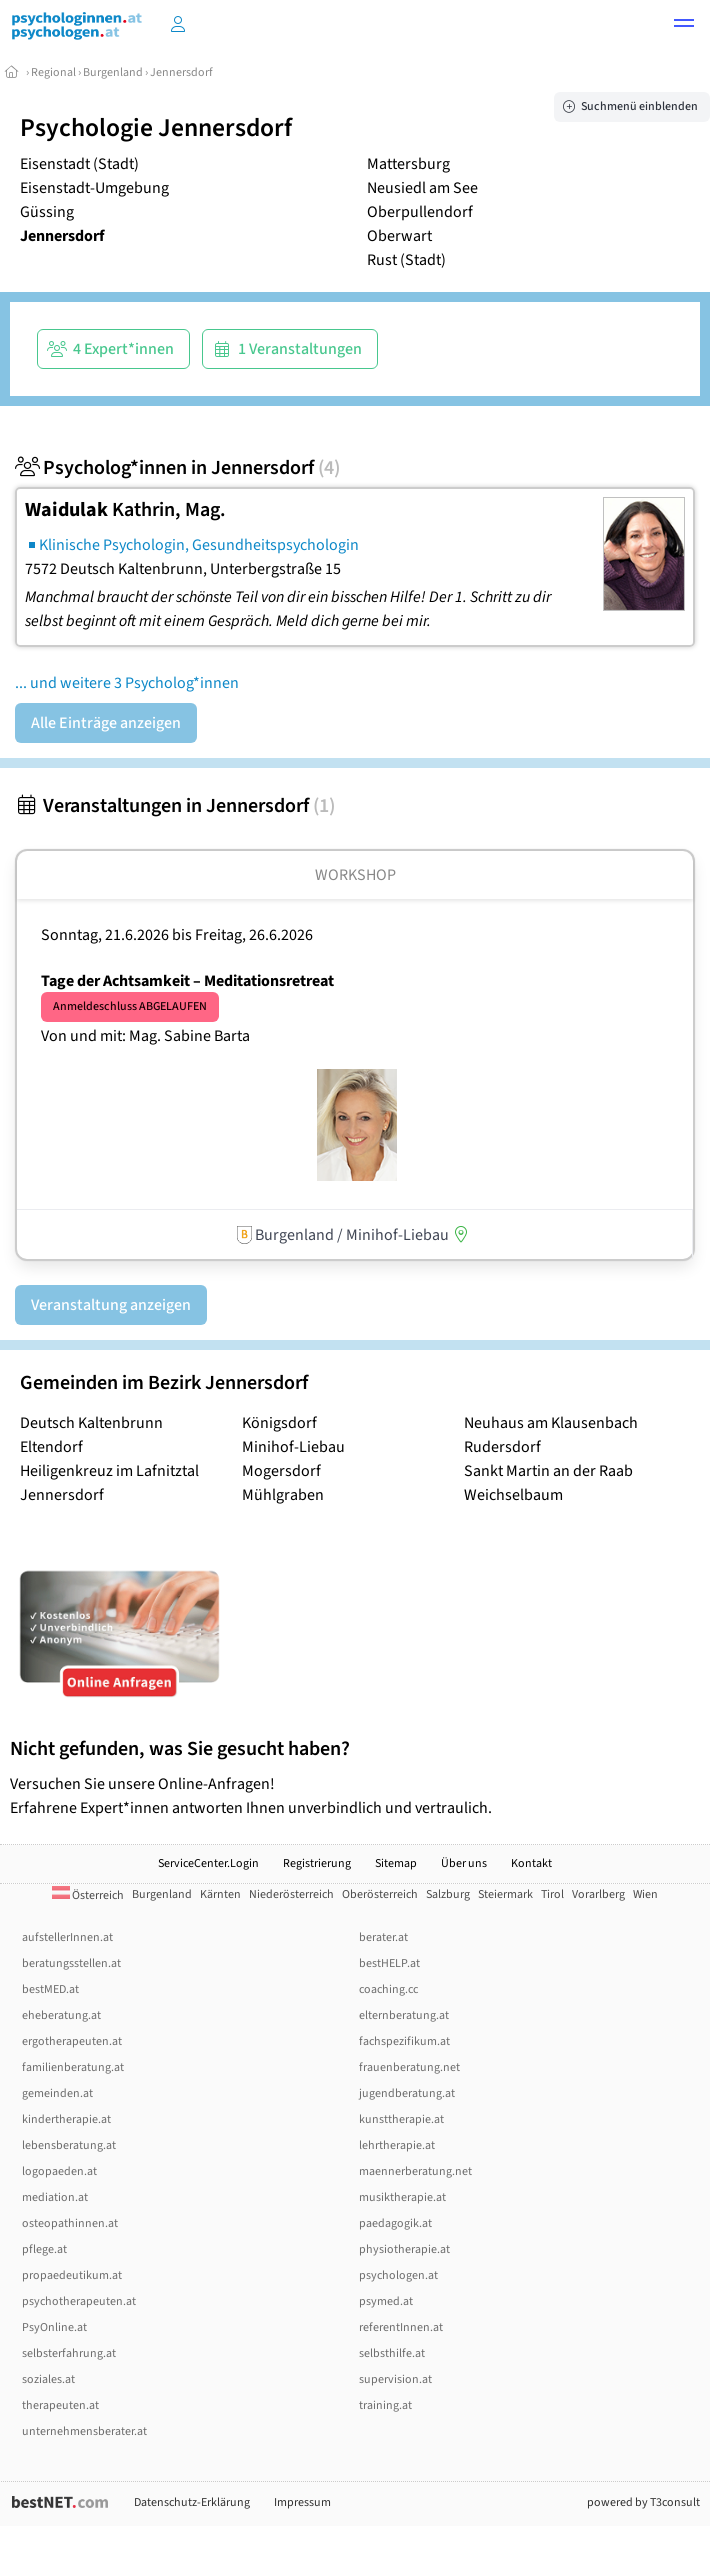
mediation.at (55, 2197)
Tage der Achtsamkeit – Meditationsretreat (187, 981)
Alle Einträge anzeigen (106, 723)
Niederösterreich (291, 1894)
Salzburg (448, 1894)
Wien (645, 1894)
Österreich (88, 1895)
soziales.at (48, 2379)
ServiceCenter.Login (208, 1863)
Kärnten (220, 1894)
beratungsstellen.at (71, 1963)
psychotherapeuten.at (79, 2301)
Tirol (552, 1894)
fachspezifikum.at (404, 2041)
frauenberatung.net (409, 2067)
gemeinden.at (57, 2093)
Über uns (464, 1863)
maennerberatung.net (415, 2171)
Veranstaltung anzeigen (111, 1305)
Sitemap (396, 1863)
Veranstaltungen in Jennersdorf (175, 806)
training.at (385, 2405)
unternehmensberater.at (84, 2431)
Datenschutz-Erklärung (192, 2502)
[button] (684, 26)
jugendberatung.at (407, 2093)
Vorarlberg (598, 1894)
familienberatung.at (73, 2067)
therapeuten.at (60, 2405)
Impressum (302, 2502)
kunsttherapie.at (401, 2119)
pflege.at (44, 2249)
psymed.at (386, 2301)
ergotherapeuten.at (72, 2041)
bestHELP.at (389, 1963)
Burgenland (113, 72)
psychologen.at (398, 2275)
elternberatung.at (404, 2015)
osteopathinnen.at (70, 2223)
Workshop (355, 875)
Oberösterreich (380, 1894)
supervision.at (395, 2379)
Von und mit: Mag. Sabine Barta (145, 1036)
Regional (53, 72)
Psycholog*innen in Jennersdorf (177, 468)
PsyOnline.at (54, 2327)
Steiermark (505, 1894)
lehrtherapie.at (397, 2145)
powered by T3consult (643, 2502)
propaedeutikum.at (72, 2275)
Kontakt (531, 1863)
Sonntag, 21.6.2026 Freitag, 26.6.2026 (177, 935)
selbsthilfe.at (392, 2353)
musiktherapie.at (402, 2197)
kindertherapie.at (66, 2119)
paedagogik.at (395, 2223)
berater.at (383, 1937)
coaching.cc (388, 1989)
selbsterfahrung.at (69, 2353)
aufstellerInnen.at (67, 1937)
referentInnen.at (401, 2327)
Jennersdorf (181, 72)
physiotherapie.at (404, 2249)
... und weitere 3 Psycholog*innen (127, 683)
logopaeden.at (59, 2171)
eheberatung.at (61, 2015)
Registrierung (317, 1863)
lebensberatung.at (69, 2145)
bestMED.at (50, 1989)
